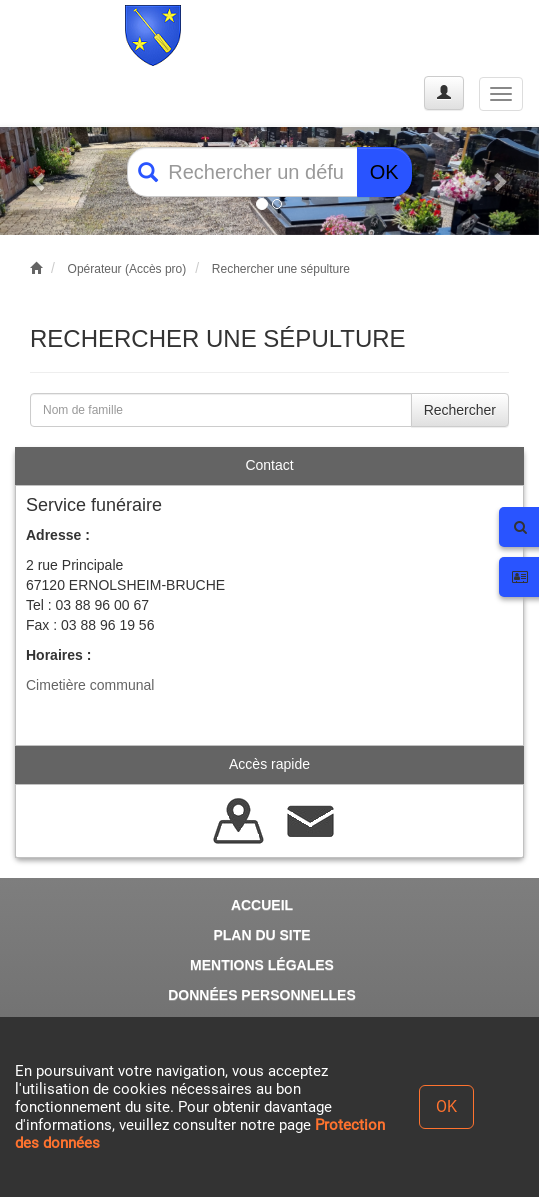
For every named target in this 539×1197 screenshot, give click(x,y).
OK (384, 172)
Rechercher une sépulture (281, 269)
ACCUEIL (262, 905)
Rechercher (460, 410)
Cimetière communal (90, 685)
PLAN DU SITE (261, 935)
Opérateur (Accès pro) (127, 269)
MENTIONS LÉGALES (262, 965)
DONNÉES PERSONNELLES (261, 995)
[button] (40, 181)
